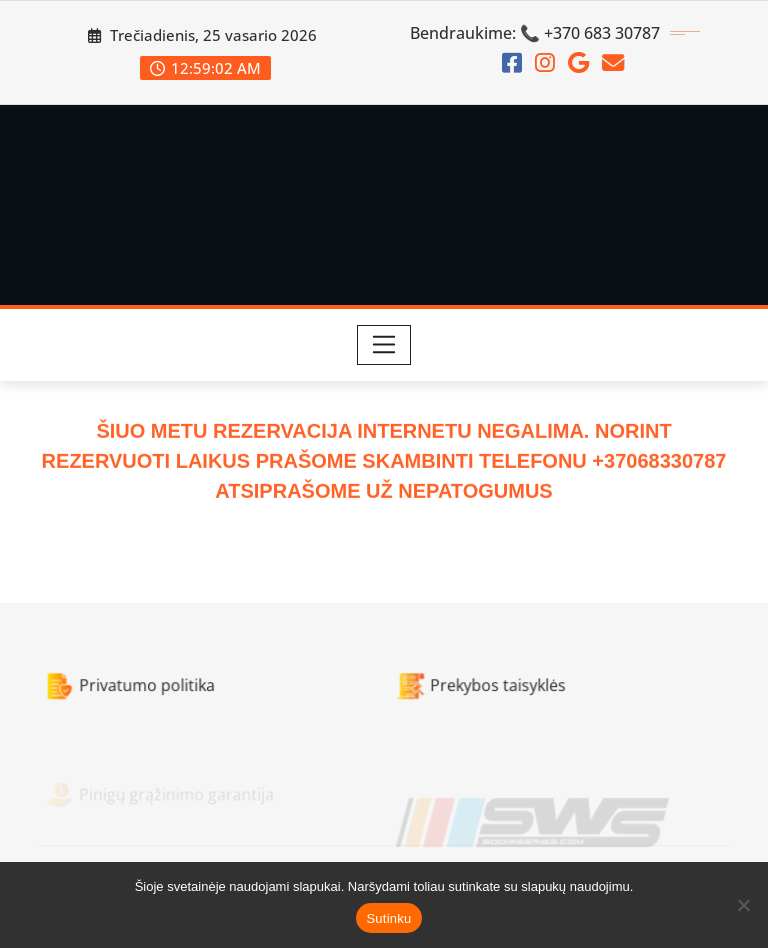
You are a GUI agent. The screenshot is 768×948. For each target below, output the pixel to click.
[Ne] (743, 905)
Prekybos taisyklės (476, 691)
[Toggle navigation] (384, 345)
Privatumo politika (140, 691)
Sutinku (388, 918)
